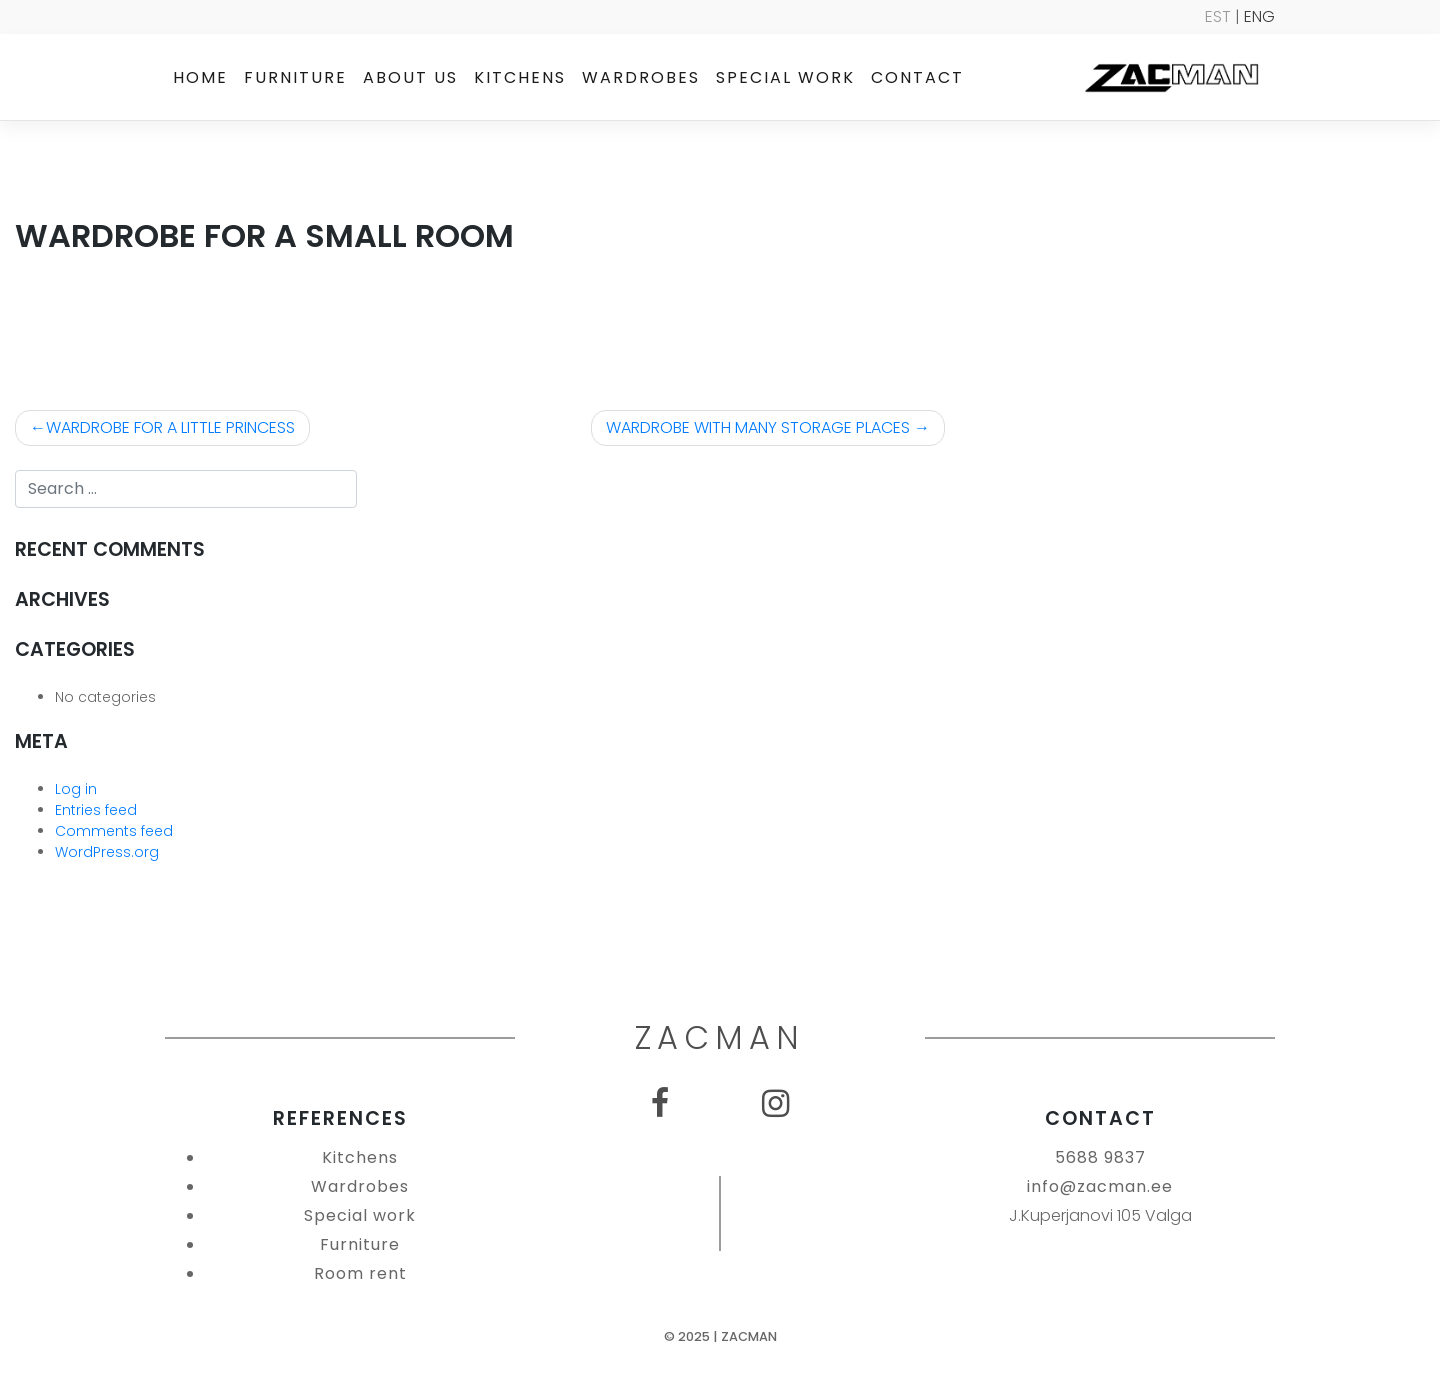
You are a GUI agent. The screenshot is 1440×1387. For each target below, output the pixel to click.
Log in (76, 789)
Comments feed (114, 831)
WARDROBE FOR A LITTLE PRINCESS (170, 427)
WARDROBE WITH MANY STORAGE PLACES (758, 427)
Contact (917, 77)
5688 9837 (1100, 1157)
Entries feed (96, 810)
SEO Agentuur (1382, 1369)
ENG (1259, 16)
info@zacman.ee (1100, 1186)
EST (1218, 16)
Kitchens (520, 77)
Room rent (360, 1273)
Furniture (295, 77)
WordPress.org (107, 852)
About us (410, 77)
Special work (785, 77)
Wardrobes (641, 77)
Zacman (749, 1336)
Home (200, 77)
